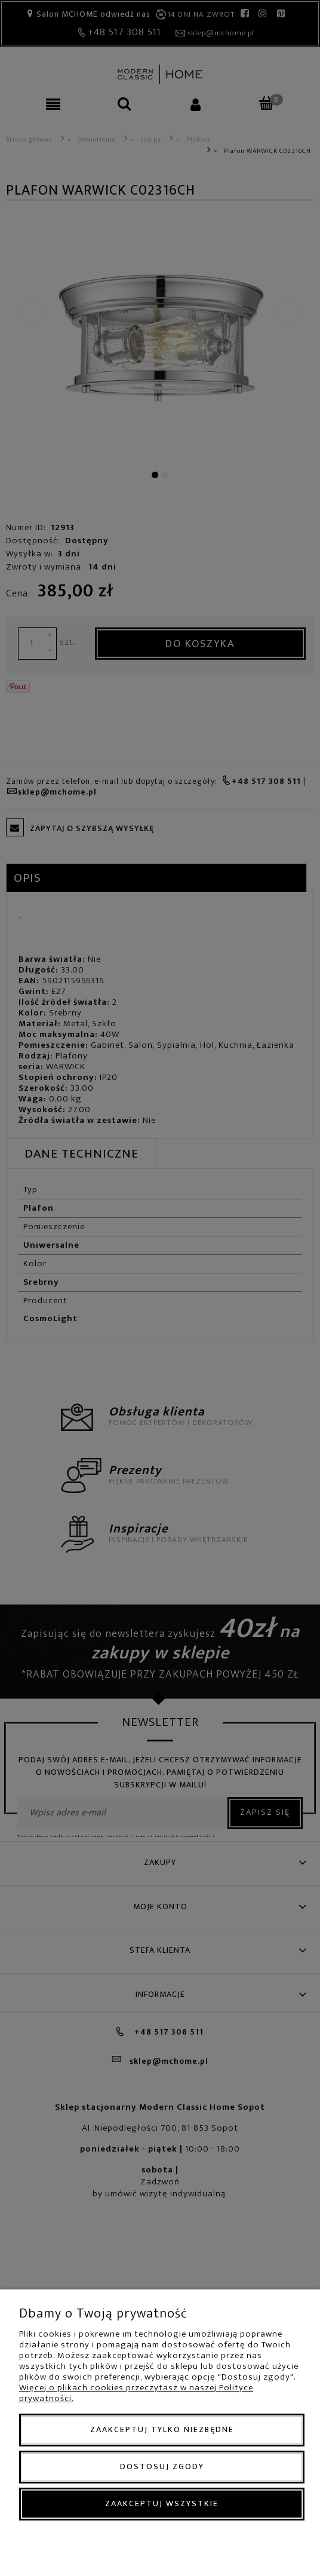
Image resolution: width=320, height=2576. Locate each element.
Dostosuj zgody (162, 2466)
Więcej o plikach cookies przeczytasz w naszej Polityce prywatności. (136, 2393)
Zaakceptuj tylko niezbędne (162, 2429)
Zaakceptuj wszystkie (162, 2503)
